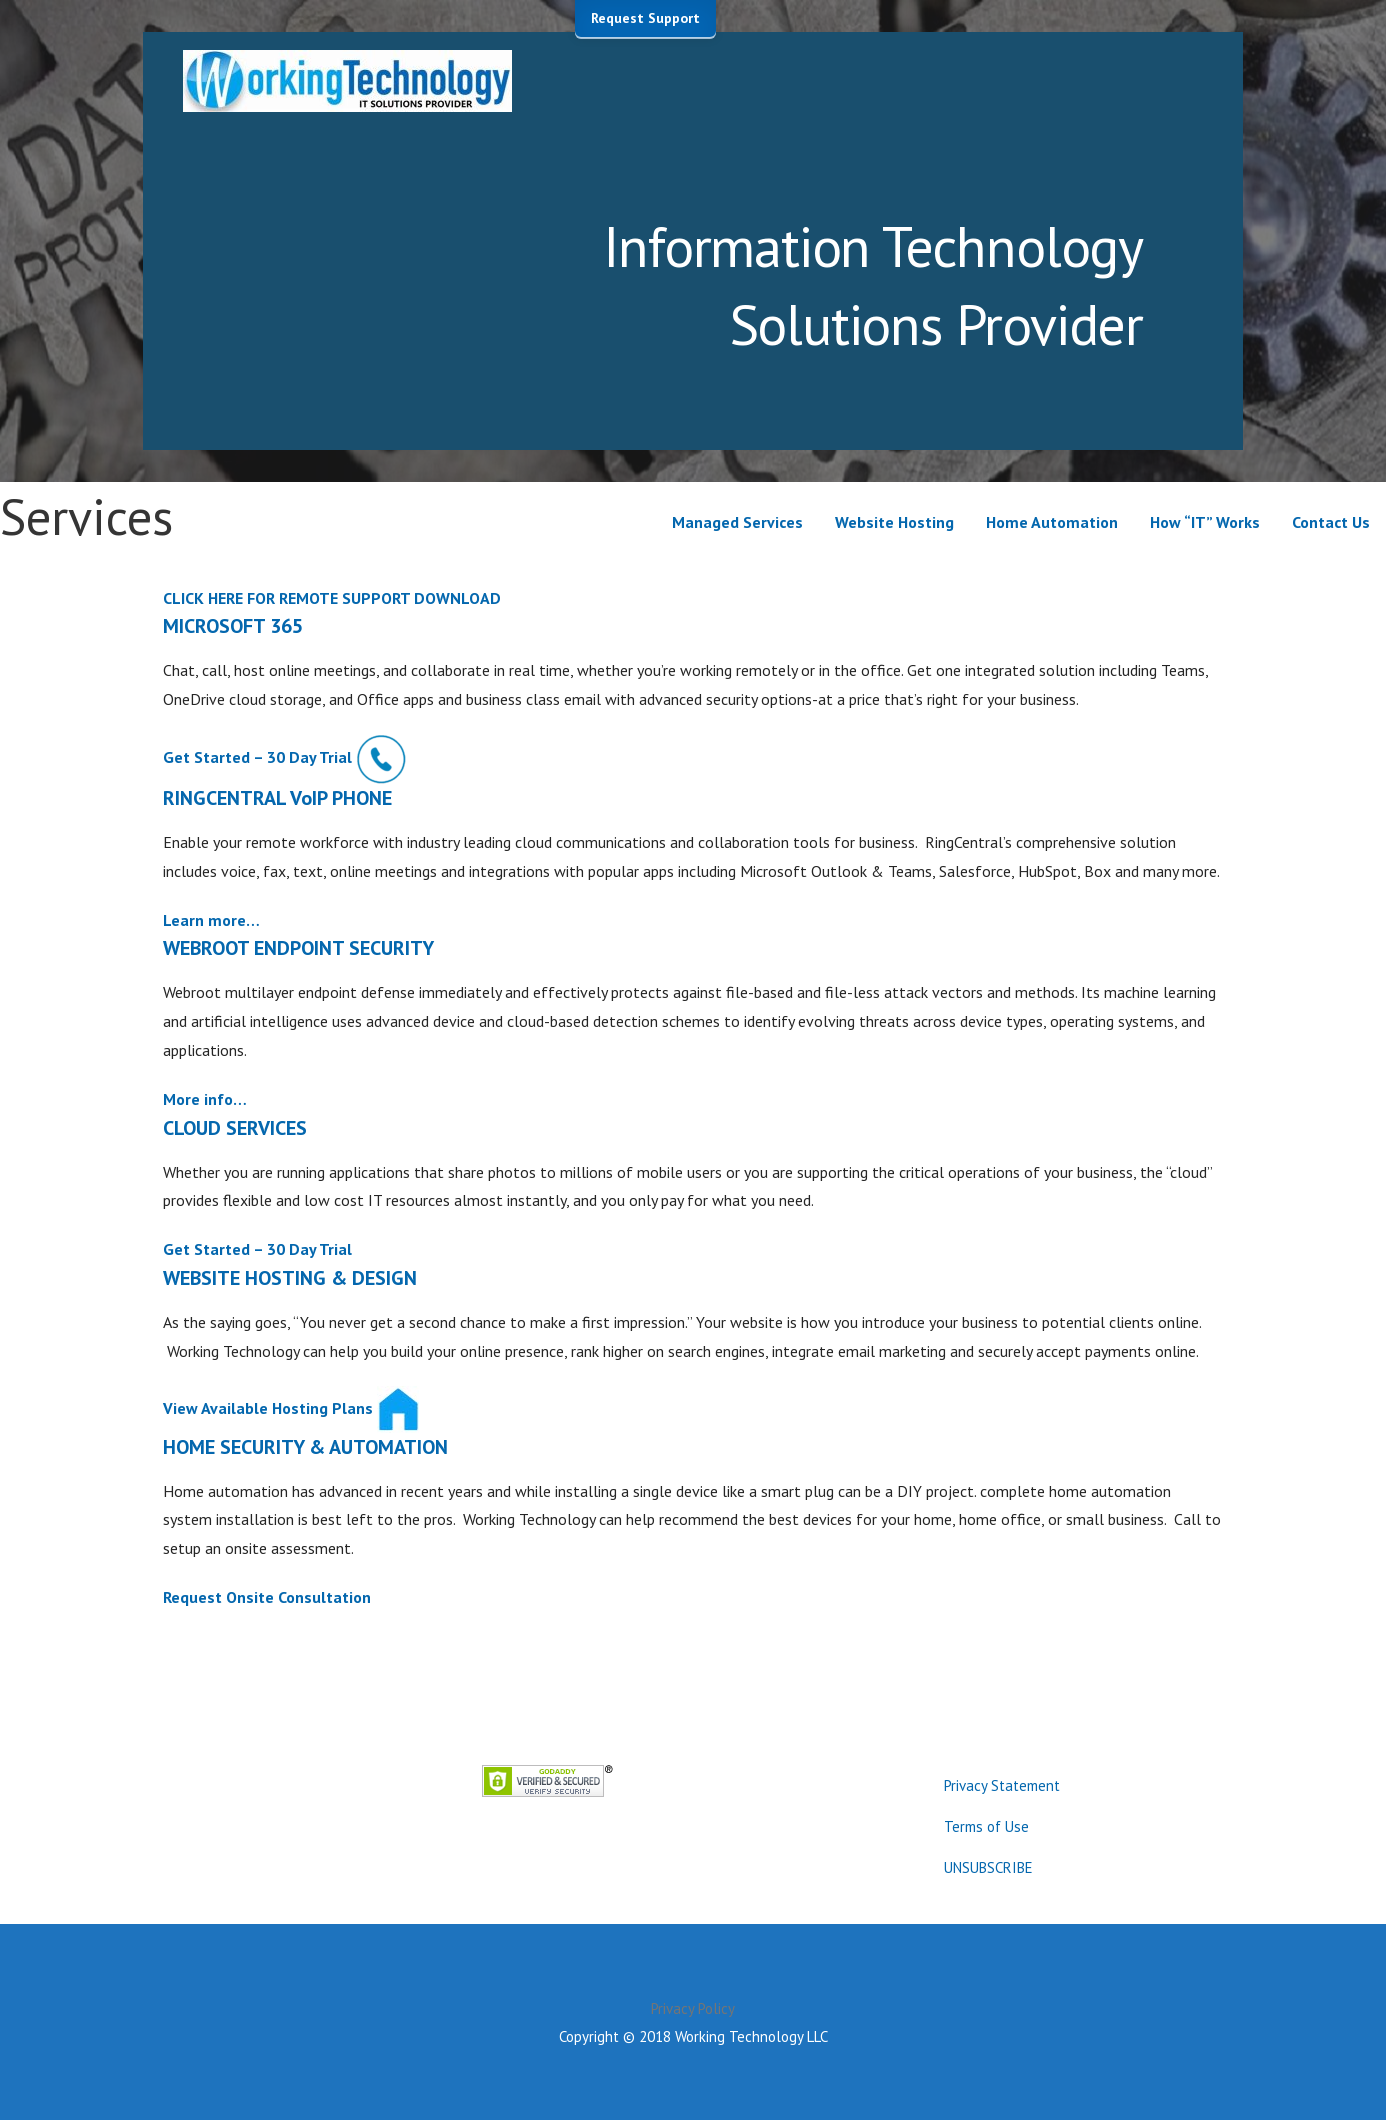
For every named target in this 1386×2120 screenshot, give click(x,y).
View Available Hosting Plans (268, 1407)
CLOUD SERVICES (235, 1128)
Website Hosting (894, 522)
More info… (205, 1099)
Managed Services (737, 522)
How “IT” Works (1205, 522)
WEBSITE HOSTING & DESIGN (290, 1278)
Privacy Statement (1002, 1785)
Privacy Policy (693, 2008)
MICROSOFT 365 (233, 626)
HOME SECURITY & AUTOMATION (305, 1447)
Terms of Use (986, 1826)
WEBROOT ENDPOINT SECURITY (298, 948)
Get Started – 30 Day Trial (257, 757)
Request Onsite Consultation (267, 1597)
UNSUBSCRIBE (988, 1867)
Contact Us (1331, 522)
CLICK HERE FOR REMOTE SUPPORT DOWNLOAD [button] (332, 598)
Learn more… (211, 920)
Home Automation (1052, 522)
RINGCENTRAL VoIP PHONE (277, 798)
